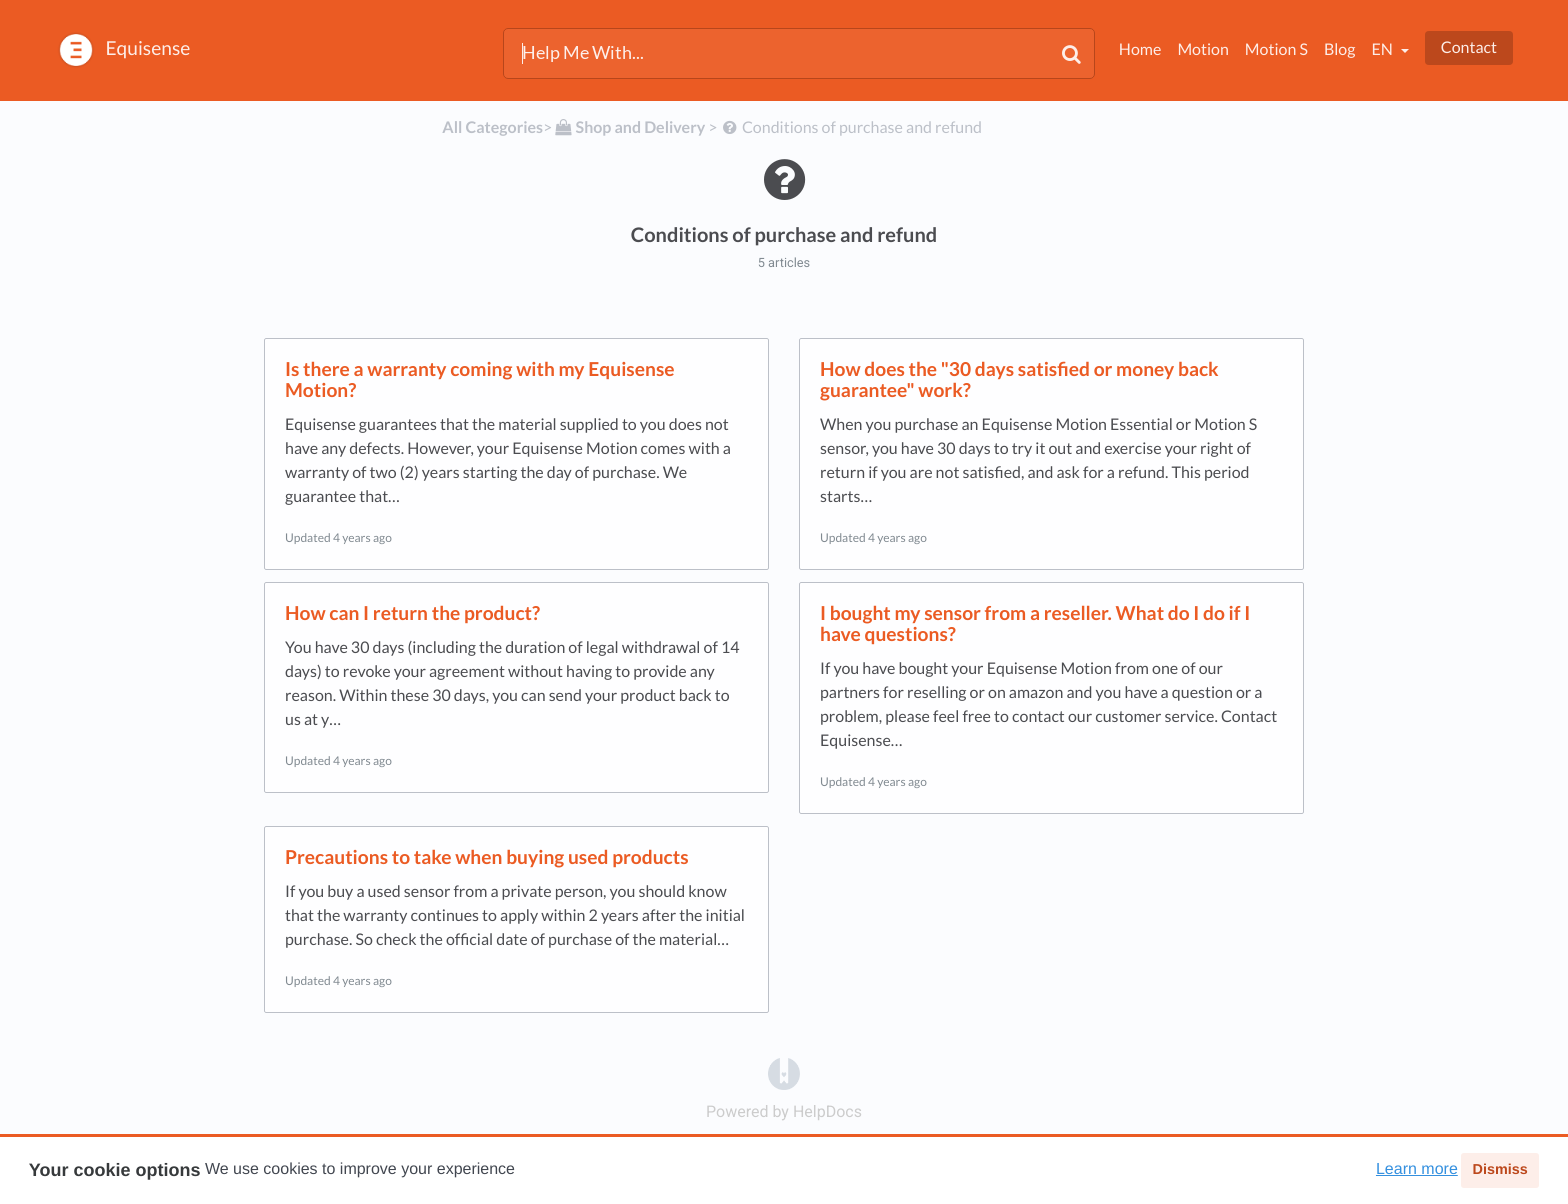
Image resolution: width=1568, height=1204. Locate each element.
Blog (1340, 49)
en (1383, 49)
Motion (1202, 49)
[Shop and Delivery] (628, 127)
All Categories (492, 127)
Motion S (1276, 49)
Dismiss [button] (1499, 1170)
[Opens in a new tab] (784, 1072)
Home (1140, 49)
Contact (1469, 47)
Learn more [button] (1417, 1169)
